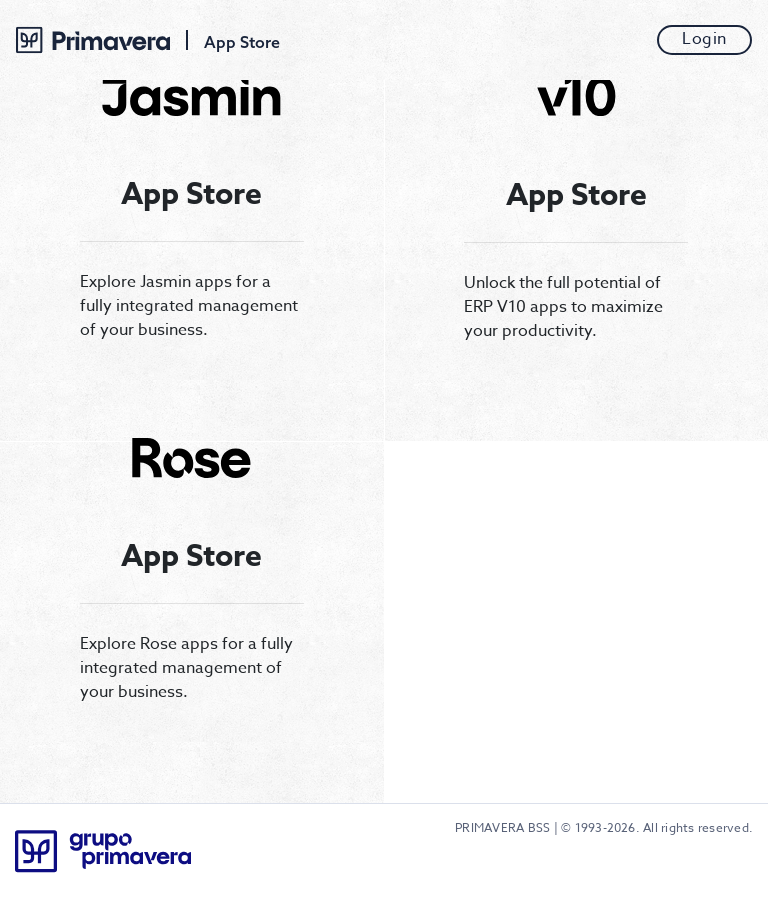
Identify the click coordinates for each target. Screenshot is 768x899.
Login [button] (704, 39)
